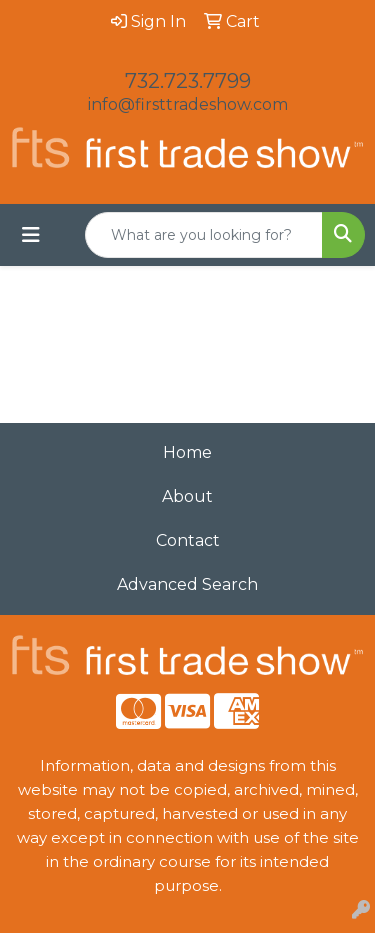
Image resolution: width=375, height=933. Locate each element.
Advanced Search (187, 584)
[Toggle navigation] (31, 235)
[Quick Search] (204, 235)
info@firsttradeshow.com (188, 104)
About (187, 496)
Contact (188, 540)
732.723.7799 (188, 81)
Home (187, 452)
